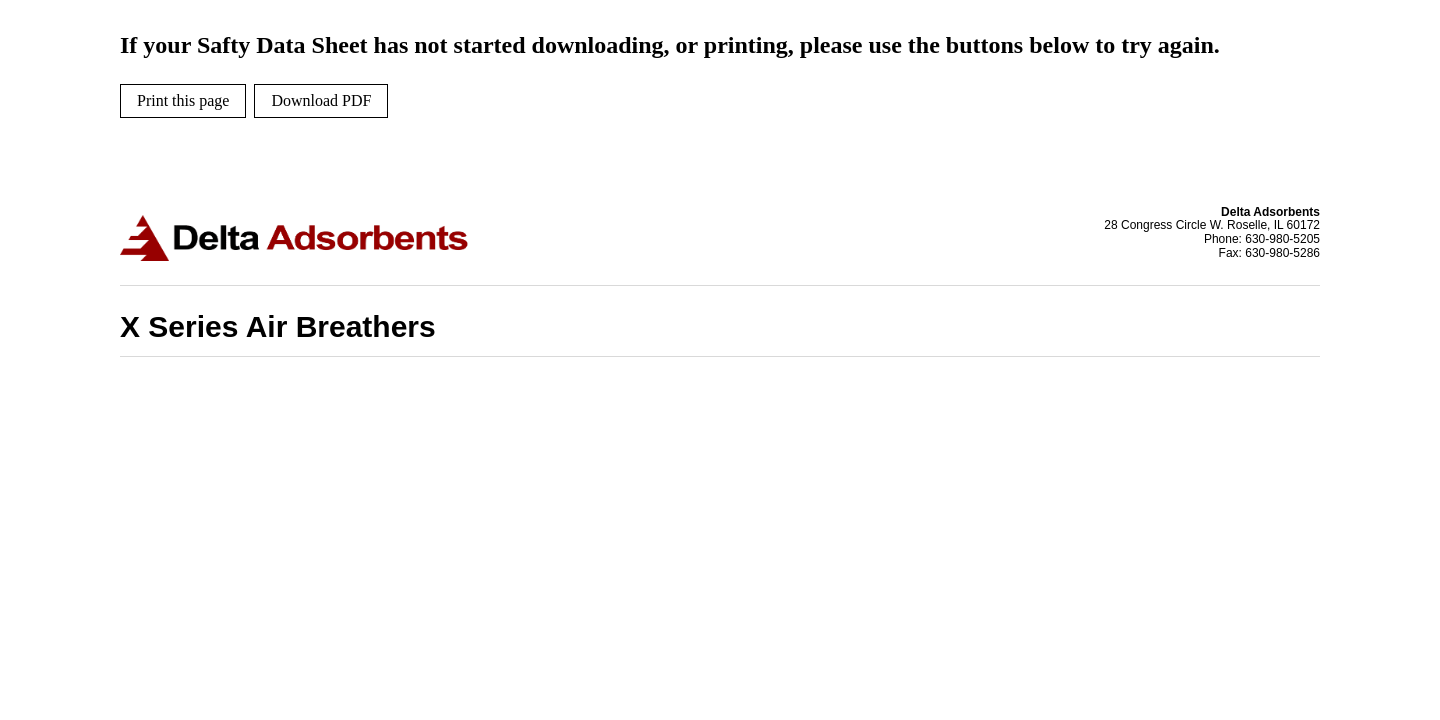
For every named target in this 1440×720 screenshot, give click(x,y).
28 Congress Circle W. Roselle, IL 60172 (1212, 225)
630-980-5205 (1282, 239)
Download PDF (321, 100)
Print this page (183, 100)
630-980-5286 (1282, 253)
